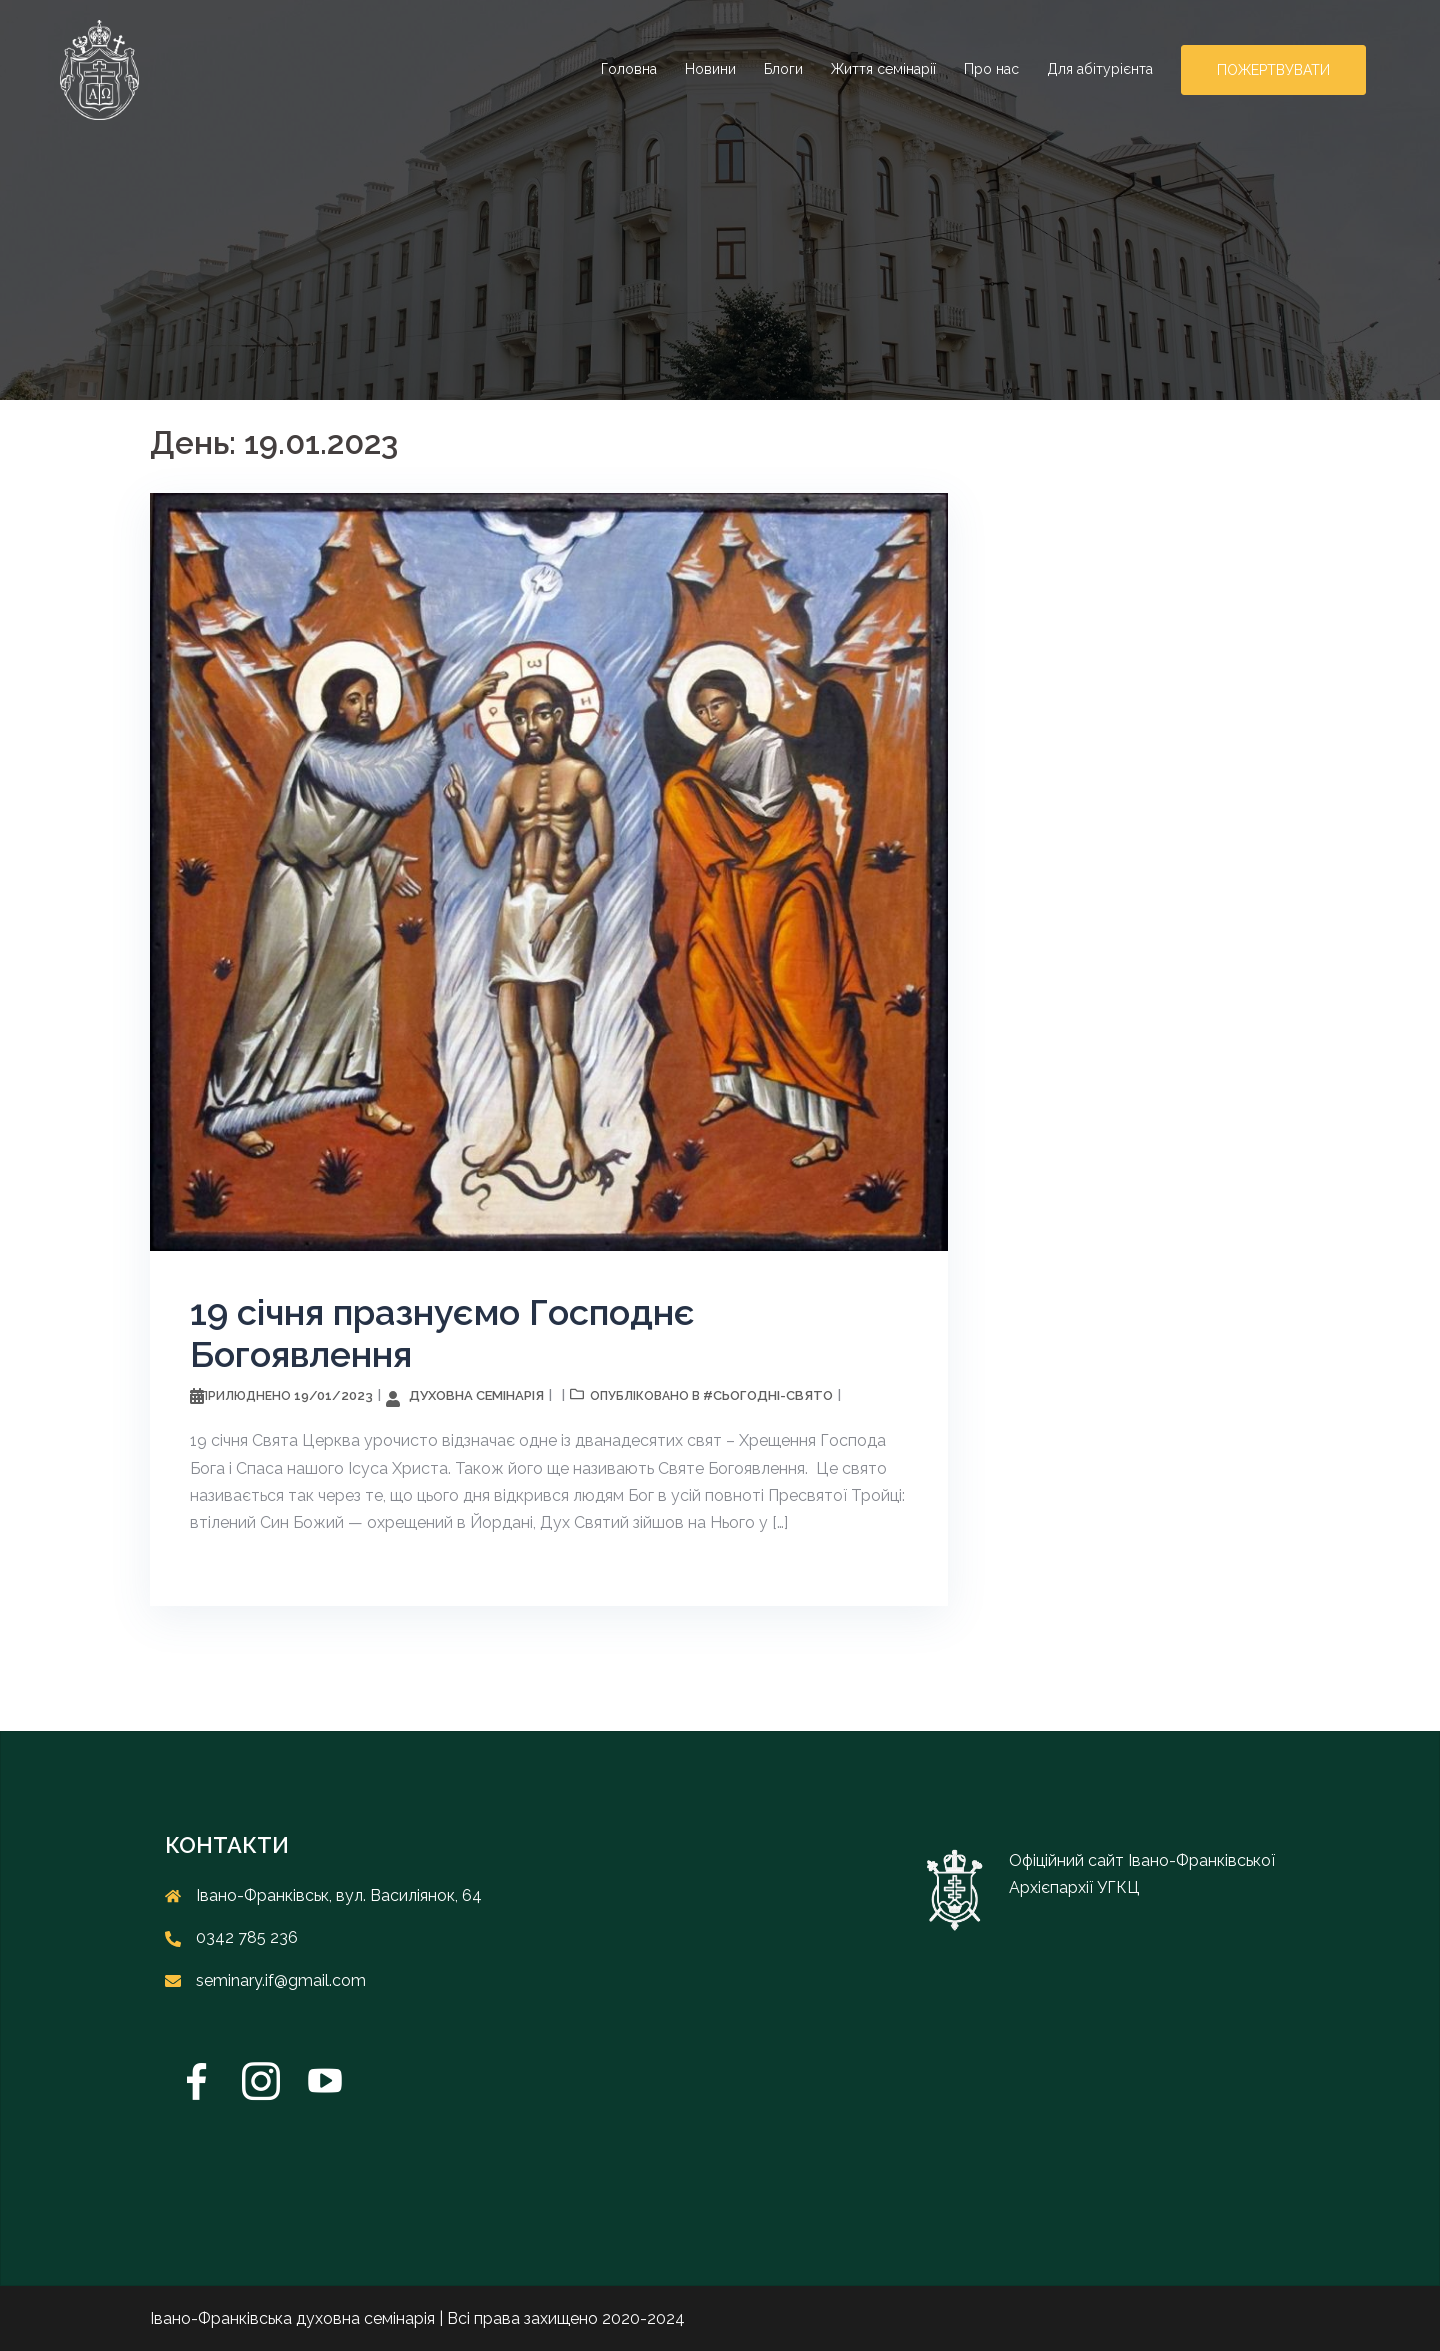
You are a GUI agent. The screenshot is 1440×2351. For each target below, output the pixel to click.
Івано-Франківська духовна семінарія (292, 2318)
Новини (710, 69)
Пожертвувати (1273, 70)
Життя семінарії (883, 69)
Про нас (991, 69)
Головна (629, 69)
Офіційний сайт (1068, 1860)
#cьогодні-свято (768, 1395)
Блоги (783, 69)
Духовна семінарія (476, 1395)
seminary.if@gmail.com (281, 1980)
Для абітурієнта (1100, 69)
